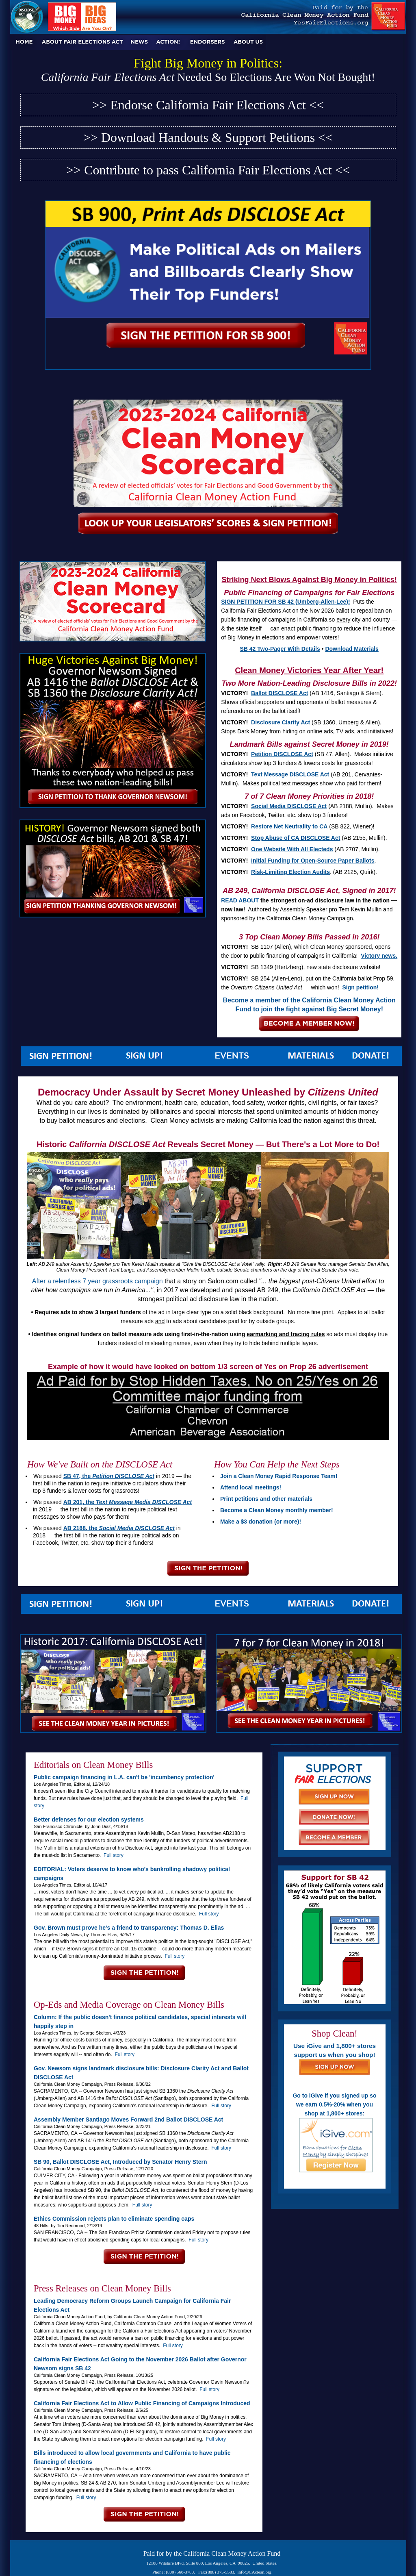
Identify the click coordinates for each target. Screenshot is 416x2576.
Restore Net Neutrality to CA (289, 826)
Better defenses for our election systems (89, 1819)
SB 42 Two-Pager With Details (280, 649)
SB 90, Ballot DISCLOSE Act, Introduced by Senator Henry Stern (120, 2162)
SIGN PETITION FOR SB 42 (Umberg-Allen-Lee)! (285, 601)
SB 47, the (108, 1476)
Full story (114, 1855)
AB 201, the (127, 1502)
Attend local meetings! (250, 1487)
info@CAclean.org (255, 2571)
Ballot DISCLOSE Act (279, 693)
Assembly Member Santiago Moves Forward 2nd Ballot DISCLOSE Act (128, 2119)
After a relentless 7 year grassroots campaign (97, 1281)
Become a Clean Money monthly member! (276, 1510)
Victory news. (379, 955)
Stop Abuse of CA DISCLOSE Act (295, 838)
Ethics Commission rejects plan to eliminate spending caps (114, 2218)
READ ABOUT (240, 900)
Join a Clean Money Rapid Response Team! (278, 1476)
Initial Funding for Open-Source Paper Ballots (312, 860)
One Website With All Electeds (292, 849)
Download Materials (351, 649)
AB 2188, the (119, 1528)
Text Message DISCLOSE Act (290, 774)
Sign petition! (360, 987)
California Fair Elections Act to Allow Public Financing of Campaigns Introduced (142, 2403)
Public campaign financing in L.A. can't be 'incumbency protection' (124, 1777)
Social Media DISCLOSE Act (289, 806)
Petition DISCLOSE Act (282, 754)
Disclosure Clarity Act (280, 722)
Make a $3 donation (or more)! (260, 1521)
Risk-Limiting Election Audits (290, 872)
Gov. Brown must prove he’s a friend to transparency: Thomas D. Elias (129, 1927)
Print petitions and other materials (266, 1499)
